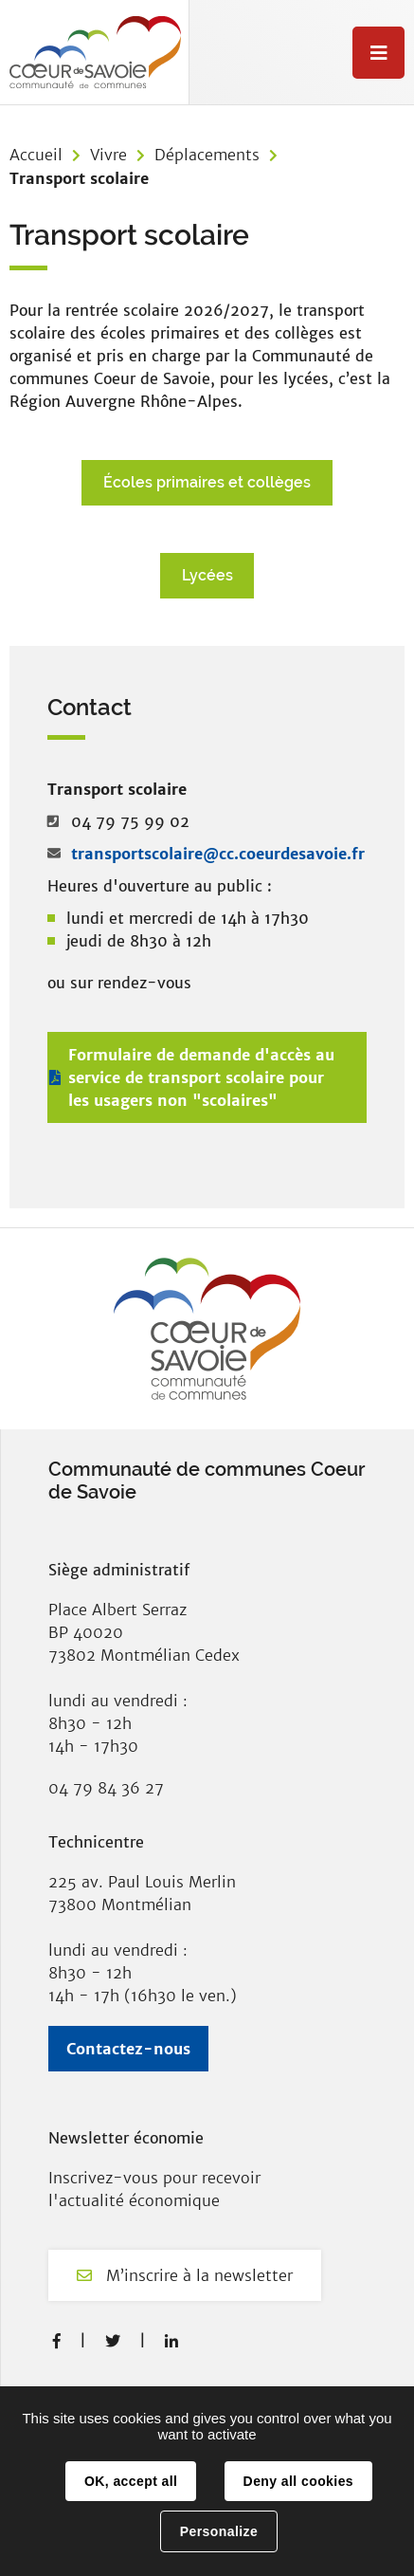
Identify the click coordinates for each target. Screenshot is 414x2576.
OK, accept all (130, 2481)
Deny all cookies (298, 2481)
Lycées (207, 575)
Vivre (108, 154)
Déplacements (207, 154)
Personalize (219, 2531)
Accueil (36, 154)
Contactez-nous (128, 2048)
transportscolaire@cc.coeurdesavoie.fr (218, 853)
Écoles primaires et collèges (207, 482)
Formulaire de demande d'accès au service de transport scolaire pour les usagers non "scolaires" (201, 1077)
